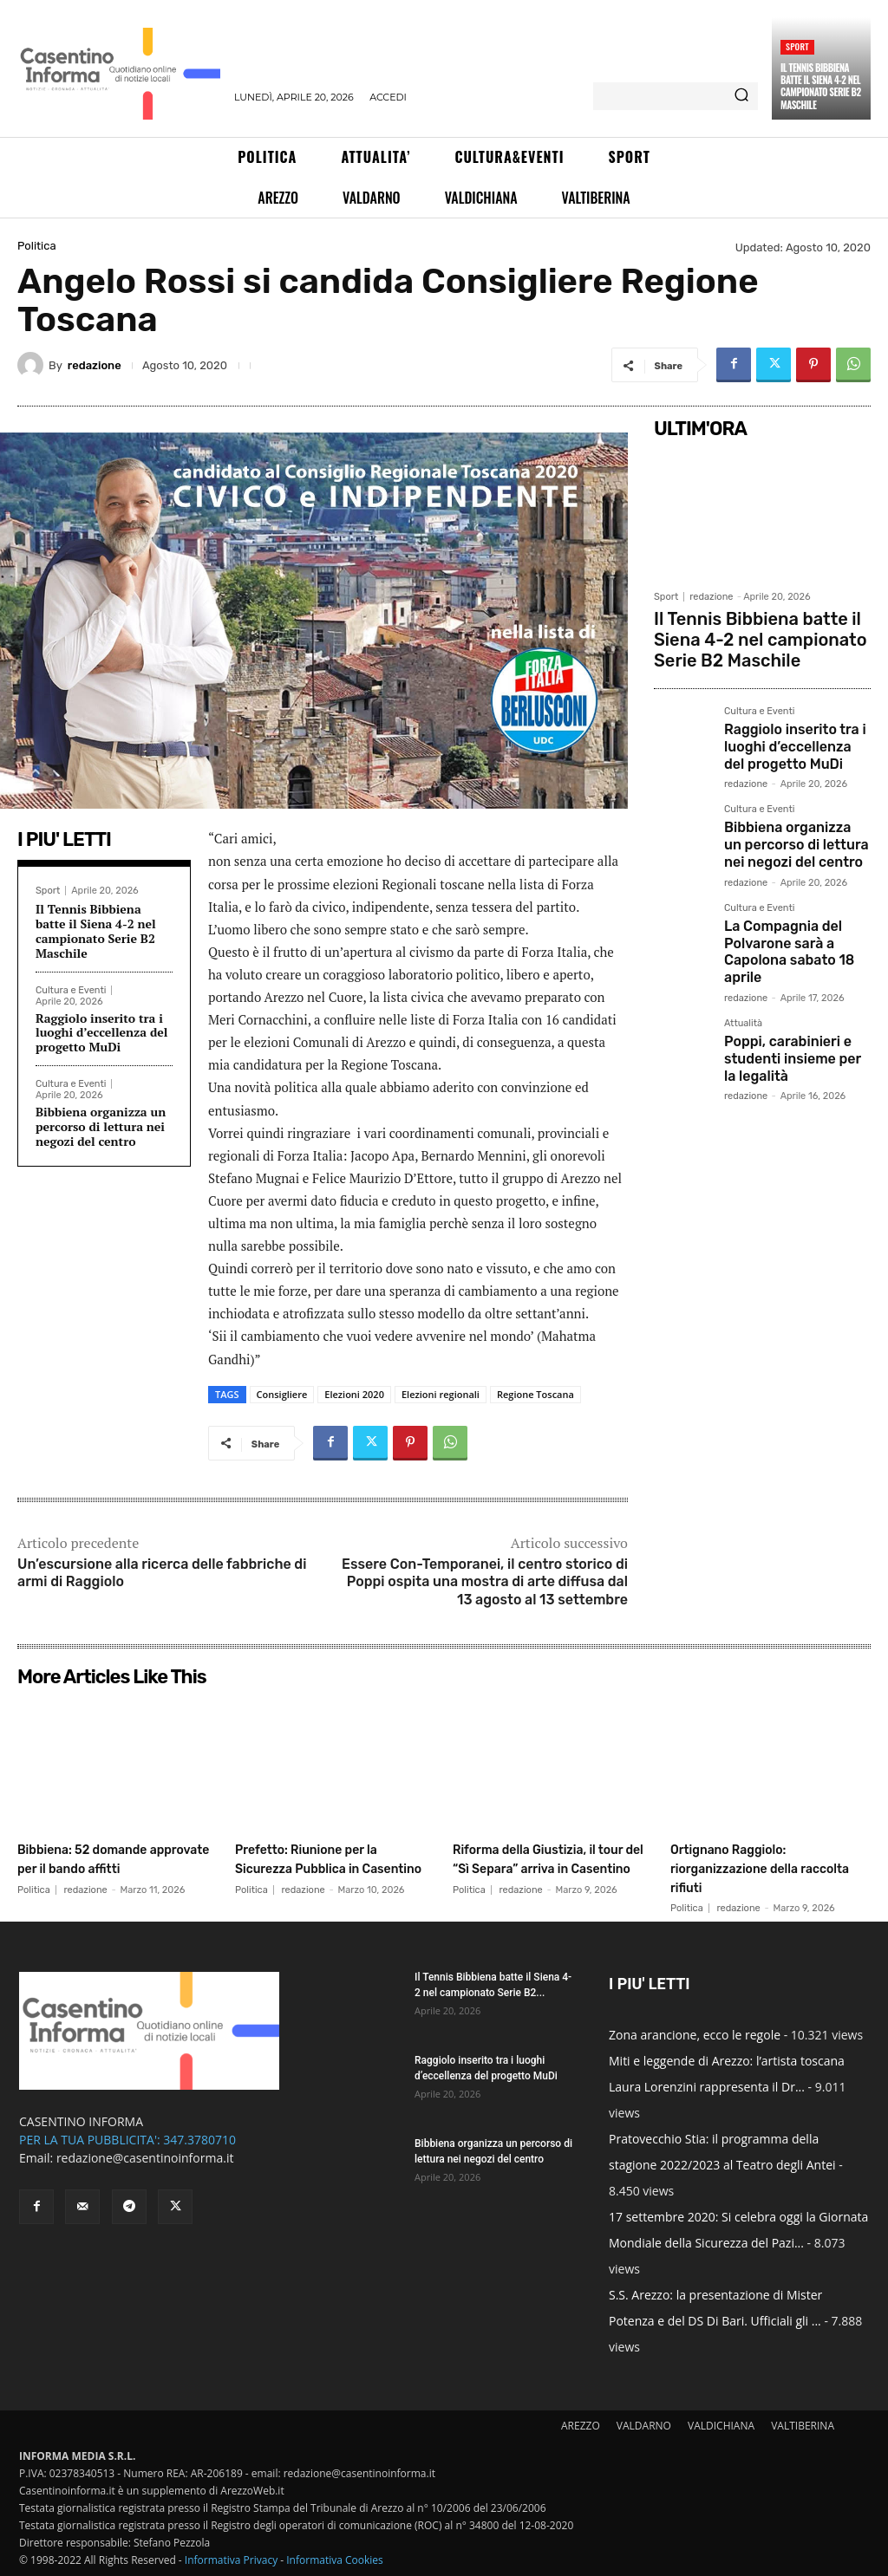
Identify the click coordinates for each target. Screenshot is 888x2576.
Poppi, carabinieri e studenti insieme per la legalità (790, 1016)
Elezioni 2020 (354, 1394)
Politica (36, 245)
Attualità (743, 985)
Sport (797, 46)
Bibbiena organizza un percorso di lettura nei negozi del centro (101, 1126)
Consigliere (282, 1394)
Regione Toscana (535, 1394)
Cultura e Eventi (71, 990)
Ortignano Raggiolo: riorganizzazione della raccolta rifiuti (752, 1867)
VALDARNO (644, 2425)
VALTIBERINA (802, 2425)
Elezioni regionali (441, 1394)
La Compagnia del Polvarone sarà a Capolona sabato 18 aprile (781, 917)
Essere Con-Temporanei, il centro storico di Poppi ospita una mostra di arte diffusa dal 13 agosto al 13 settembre (485, 1582)
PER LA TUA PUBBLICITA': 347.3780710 (127, 2139)
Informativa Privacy (231, 2560)
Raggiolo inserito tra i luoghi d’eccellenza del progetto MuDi (101, 1033)
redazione (94, 365)
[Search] (741, 96)
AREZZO (580, 2425)
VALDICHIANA (721, 2425)
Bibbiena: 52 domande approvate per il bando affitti (101, 1867)
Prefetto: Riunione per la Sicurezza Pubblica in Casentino (326, 1867)
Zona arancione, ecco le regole (694, 2034)
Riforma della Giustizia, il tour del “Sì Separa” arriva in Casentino (549, 1867)
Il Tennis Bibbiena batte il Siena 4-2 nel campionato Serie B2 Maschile (820, 86)
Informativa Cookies (334, 2560)
